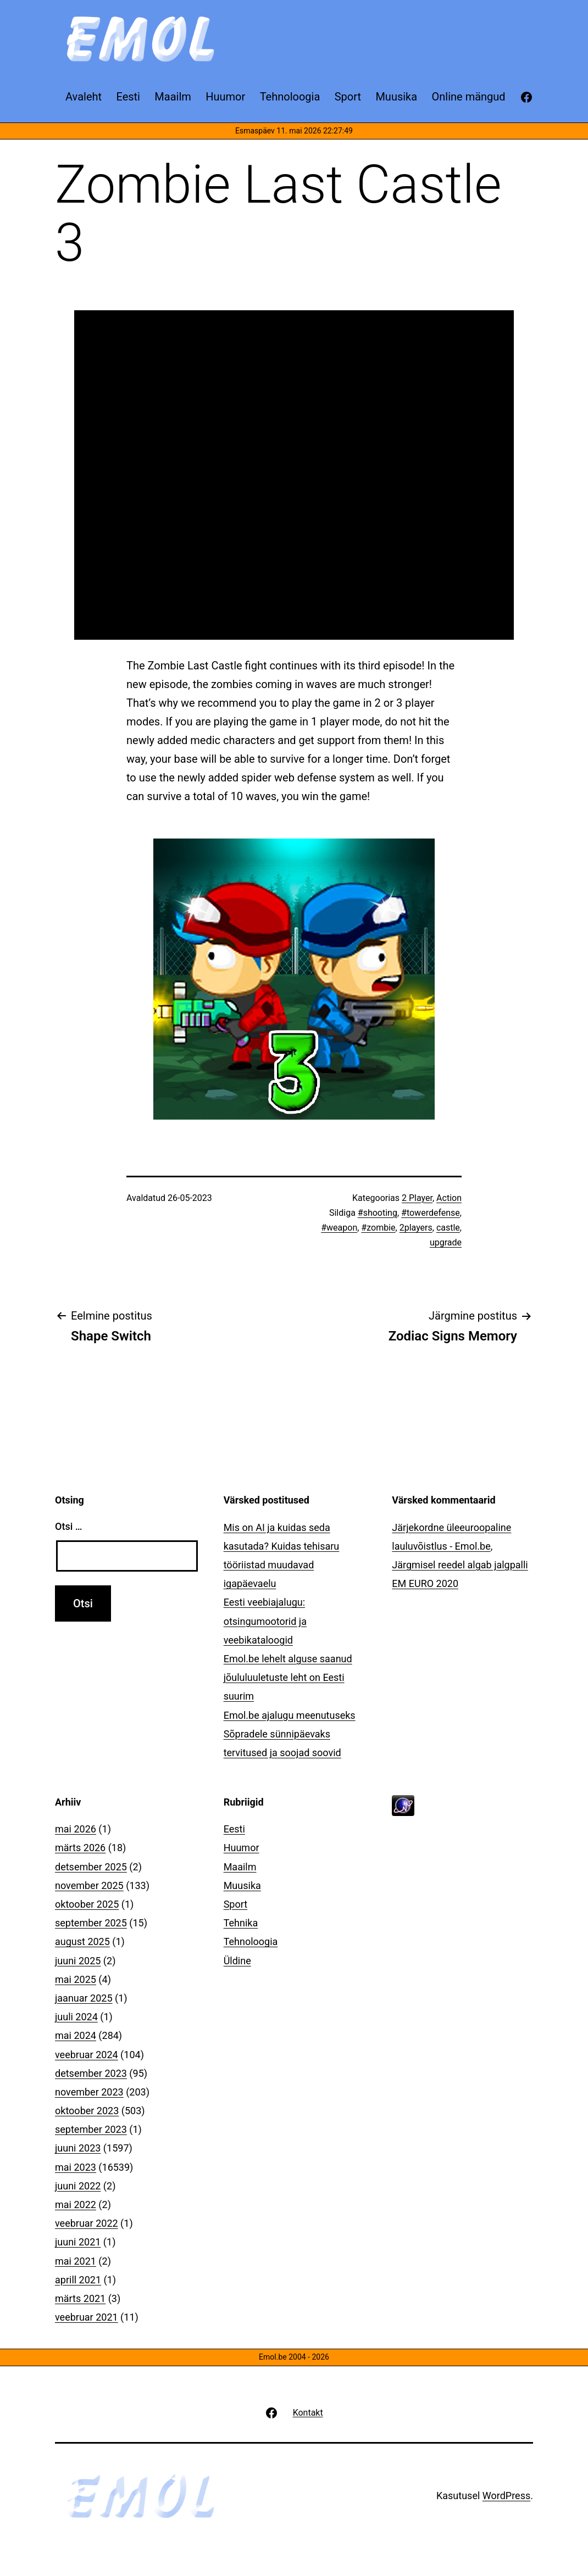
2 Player (417, 1198)
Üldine (237, 1960)
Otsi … (68, 1526)
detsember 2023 (91, 2073)
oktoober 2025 (87, 1904)
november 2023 (89, 2092)
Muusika (242, 1885)
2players (416, 1227)
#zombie (378, 1227)
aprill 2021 (78, 2280)
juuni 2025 (78, 1960)
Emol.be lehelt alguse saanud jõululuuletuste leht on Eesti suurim (288, 1677)
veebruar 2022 (86, 2223)
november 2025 (89, 1885)
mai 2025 (75, 1979)
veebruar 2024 (86, 2054)
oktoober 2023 (87, 2110)
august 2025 (82, 1941)
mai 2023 (75, 2167)
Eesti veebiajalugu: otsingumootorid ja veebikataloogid (265, 1620)
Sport (236, 1904)
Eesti (234, 1829)
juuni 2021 (78, 2242)
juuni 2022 (78, 2186)
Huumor (241, 1847)
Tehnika (241, 1923)
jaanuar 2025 (84, 1998)
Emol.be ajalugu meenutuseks (290, 1715)
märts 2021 (80, 2298)
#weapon (339, 1227)
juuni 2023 (78, 2148)
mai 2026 (75, 1829)
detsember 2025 (91, 1867)
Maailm (240, 1867)
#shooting (377, 1213)
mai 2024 (75, 2035)
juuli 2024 (76, 2016)
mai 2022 (75, 2204)
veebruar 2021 (86, 2317)
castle (448, 1227)
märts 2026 (80, 1847)
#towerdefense (430, 1213)
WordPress (506, 2495)
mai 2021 (75, 2261)
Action (449, 1198)
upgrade (446, 1242)
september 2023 (91, 2129)
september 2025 (91, 1923)
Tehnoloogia (251, 1941)
